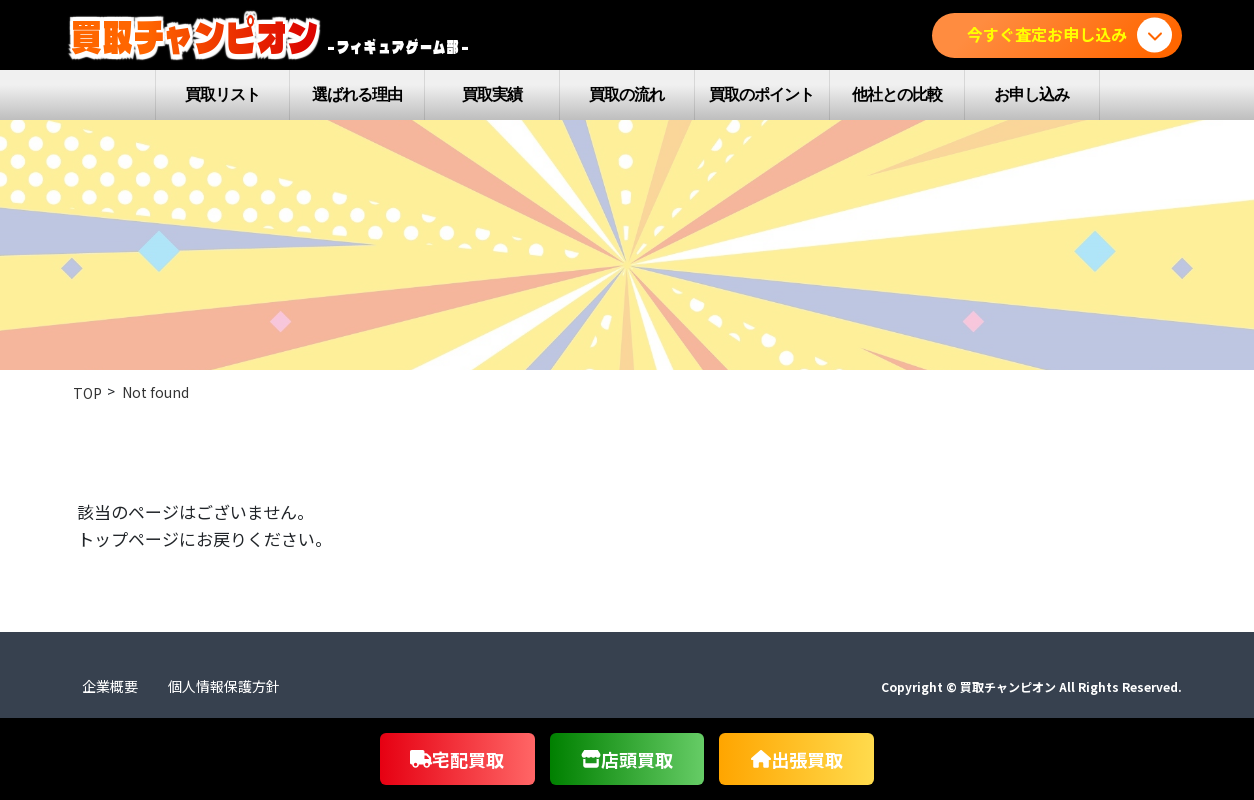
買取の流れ (626, 94)
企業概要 (110, 686)
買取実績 (492, 94)
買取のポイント (761, 94)
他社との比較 (897, 94)
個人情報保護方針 (224, 686)
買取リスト (222, 94)
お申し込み (1031, 94)
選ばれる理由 (357, 94)
